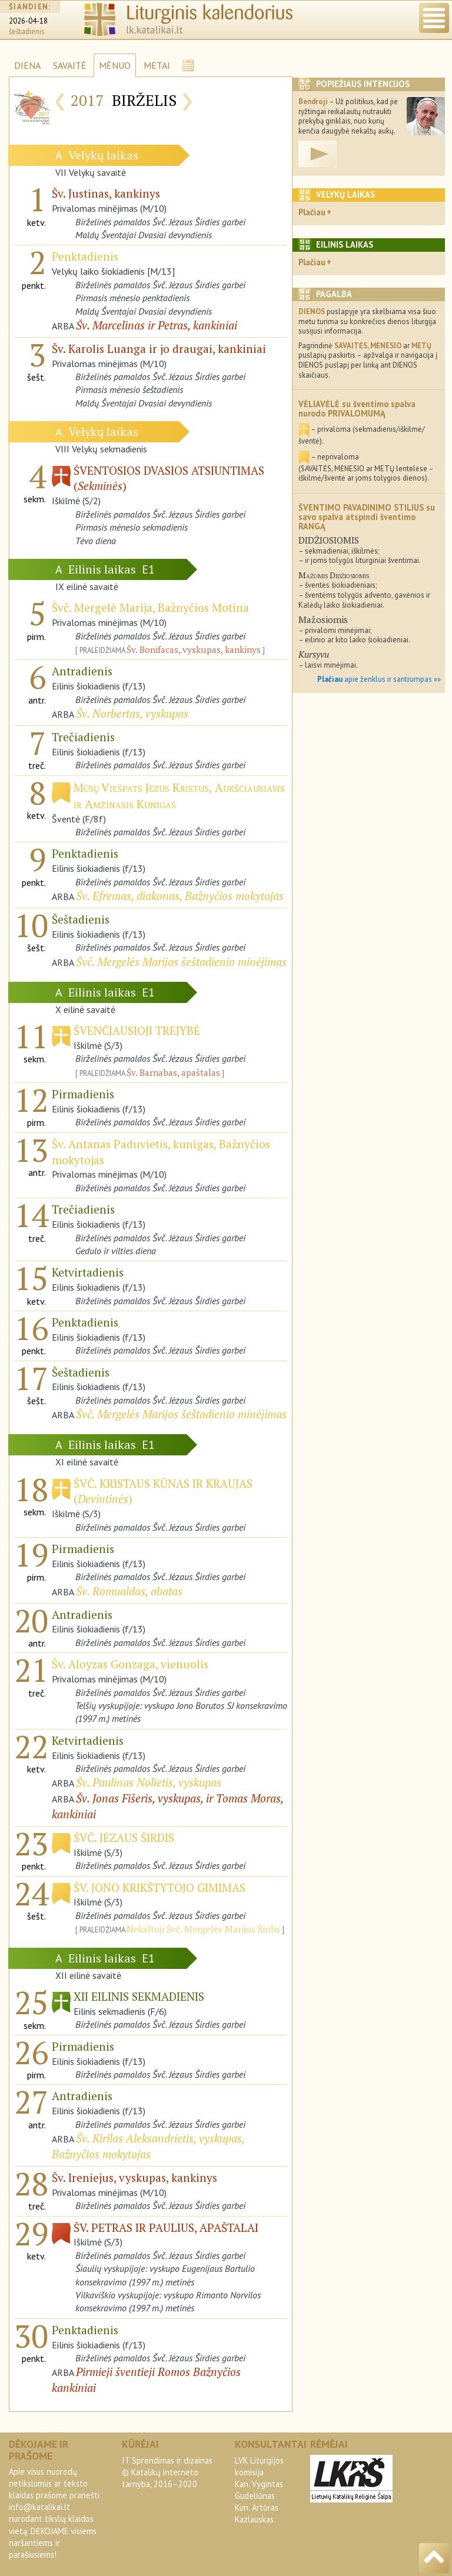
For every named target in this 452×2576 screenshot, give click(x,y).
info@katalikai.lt (39, 2506)
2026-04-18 (28, 21)
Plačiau (311, 212)
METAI (157, 65)
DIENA (27, 65)
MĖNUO (115, 65)
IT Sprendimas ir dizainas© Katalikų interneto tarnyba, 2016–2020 (167, 2472)
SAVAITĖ (70, 65)
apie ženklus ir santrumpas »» (379, 679)
